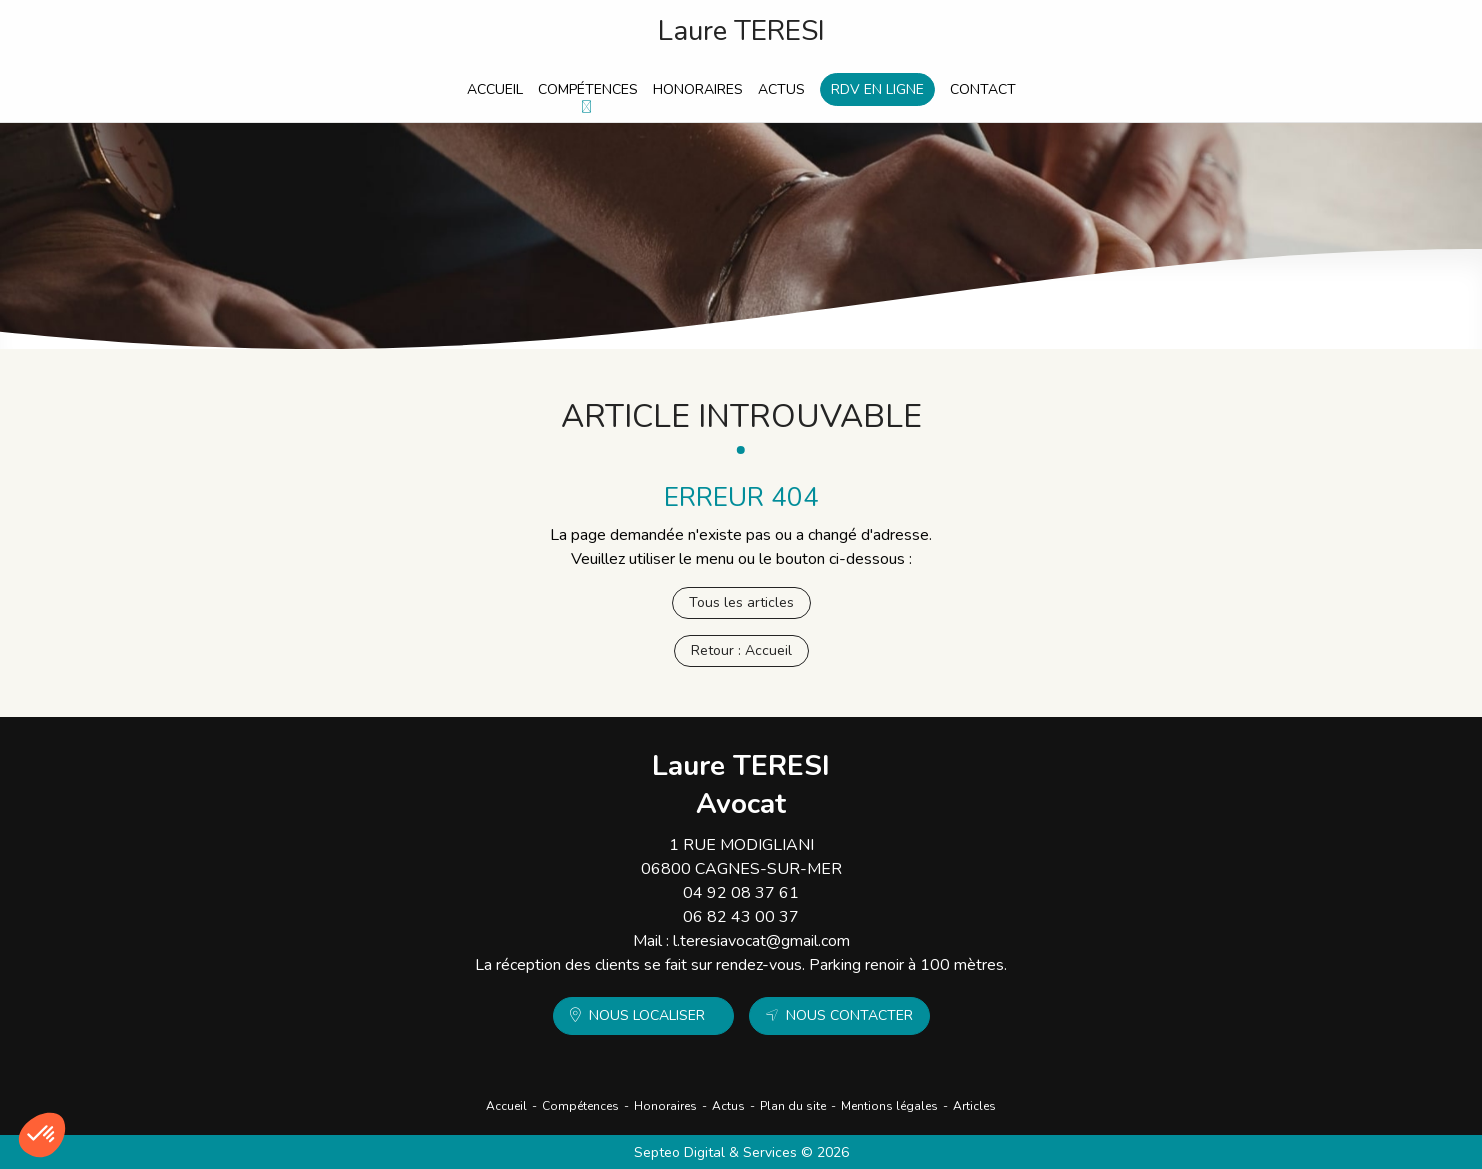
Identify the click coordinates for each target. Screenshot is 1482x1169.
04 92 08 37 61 (741, 893)
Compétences (588, 89)
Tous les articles (741, 602)
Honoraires (698, 89)
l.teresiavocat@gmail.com (761, 941)
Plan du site (793, 1106)
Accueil (495, 89)
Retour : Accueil (741, 650)
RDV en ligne (877, 89)
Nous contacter (849, 1015)
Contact (983, 89)
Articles (974, 1106)
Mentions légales (889, 1106)
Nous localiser (647, 1015)
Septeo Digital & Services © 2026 (741, 1152)
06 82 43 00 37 (741, 917)
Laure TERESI (741, 31)
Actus (781, 89)
